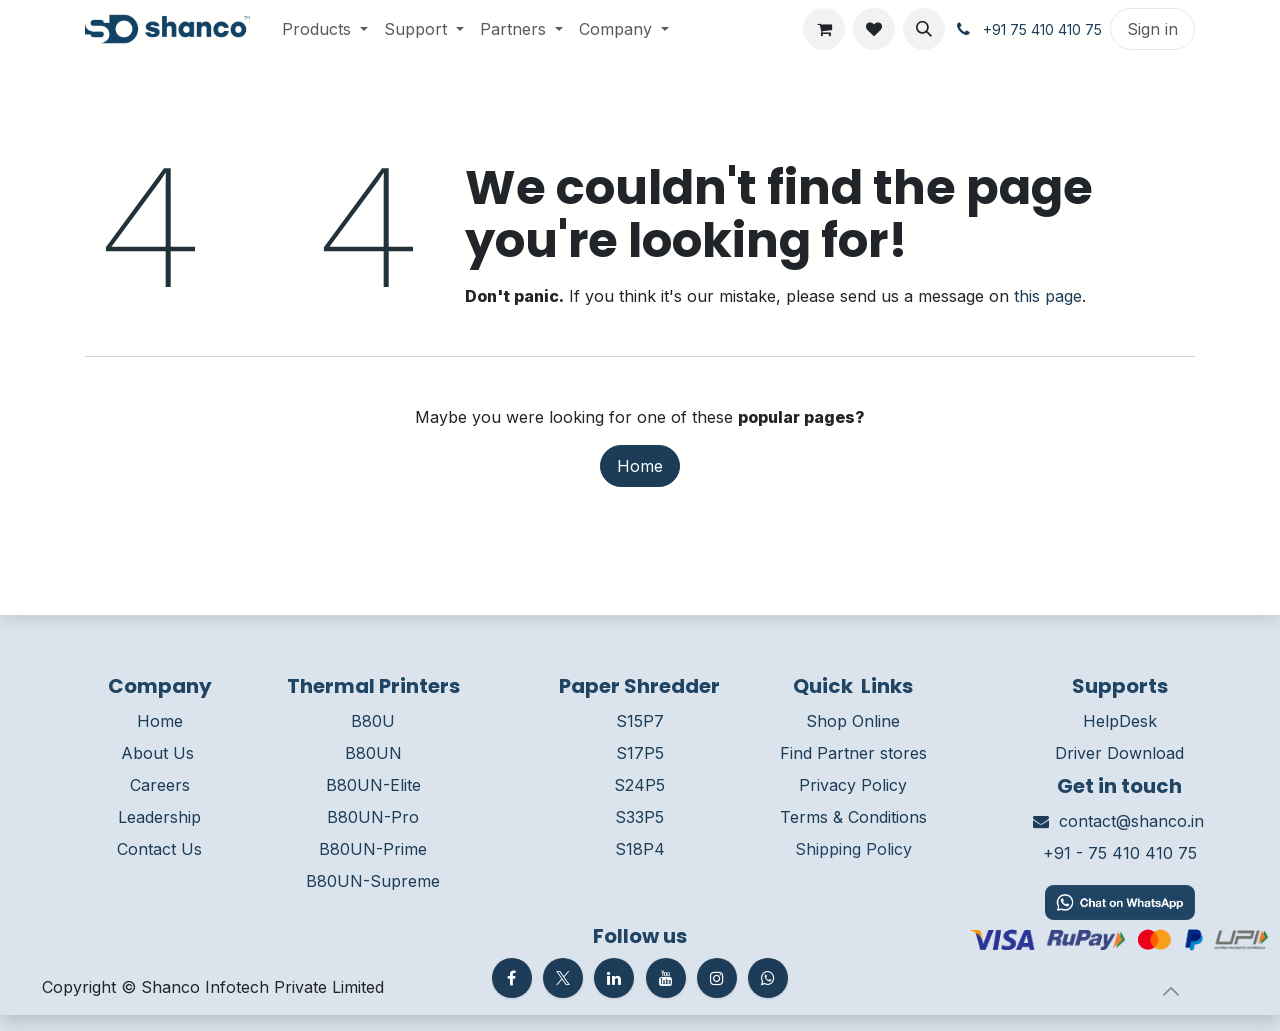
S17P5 (640, 753)
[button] (924, 29)
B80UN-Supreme (373, 881)
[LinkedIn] (614, 978)
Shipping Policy (853, 849)
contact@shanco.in (1131, 821)
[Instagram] (717, 978)
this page (1048, 296)
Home (640, 466)
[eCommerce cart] (824, 29)
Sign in (1152, 29)
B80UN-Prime (373, 849)
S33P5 (639, 817)
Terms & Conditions (853, 817)
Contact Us (159, 849)
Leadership (159, 817)
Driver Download (1119, 753)
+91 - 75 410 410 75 (1120, 853)
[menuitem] (325, 29)
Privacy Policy (853, 785)
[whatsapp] (768, 978)
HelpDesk (1120, 721)
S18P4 (640, 849)
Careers (160, 785)
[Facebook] (512, 978)
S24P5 (639, 785)
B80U (373, 721)
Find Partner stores (853, 753)
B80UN (373, 753)
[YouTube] (666, 978)
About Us (157, 753)
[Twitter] (563, 978)
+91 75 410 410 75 (1042, 29)
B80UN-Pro (373, 817)
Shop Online (853, 721)
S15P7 (640, 721)
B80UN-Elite (373, 785)
